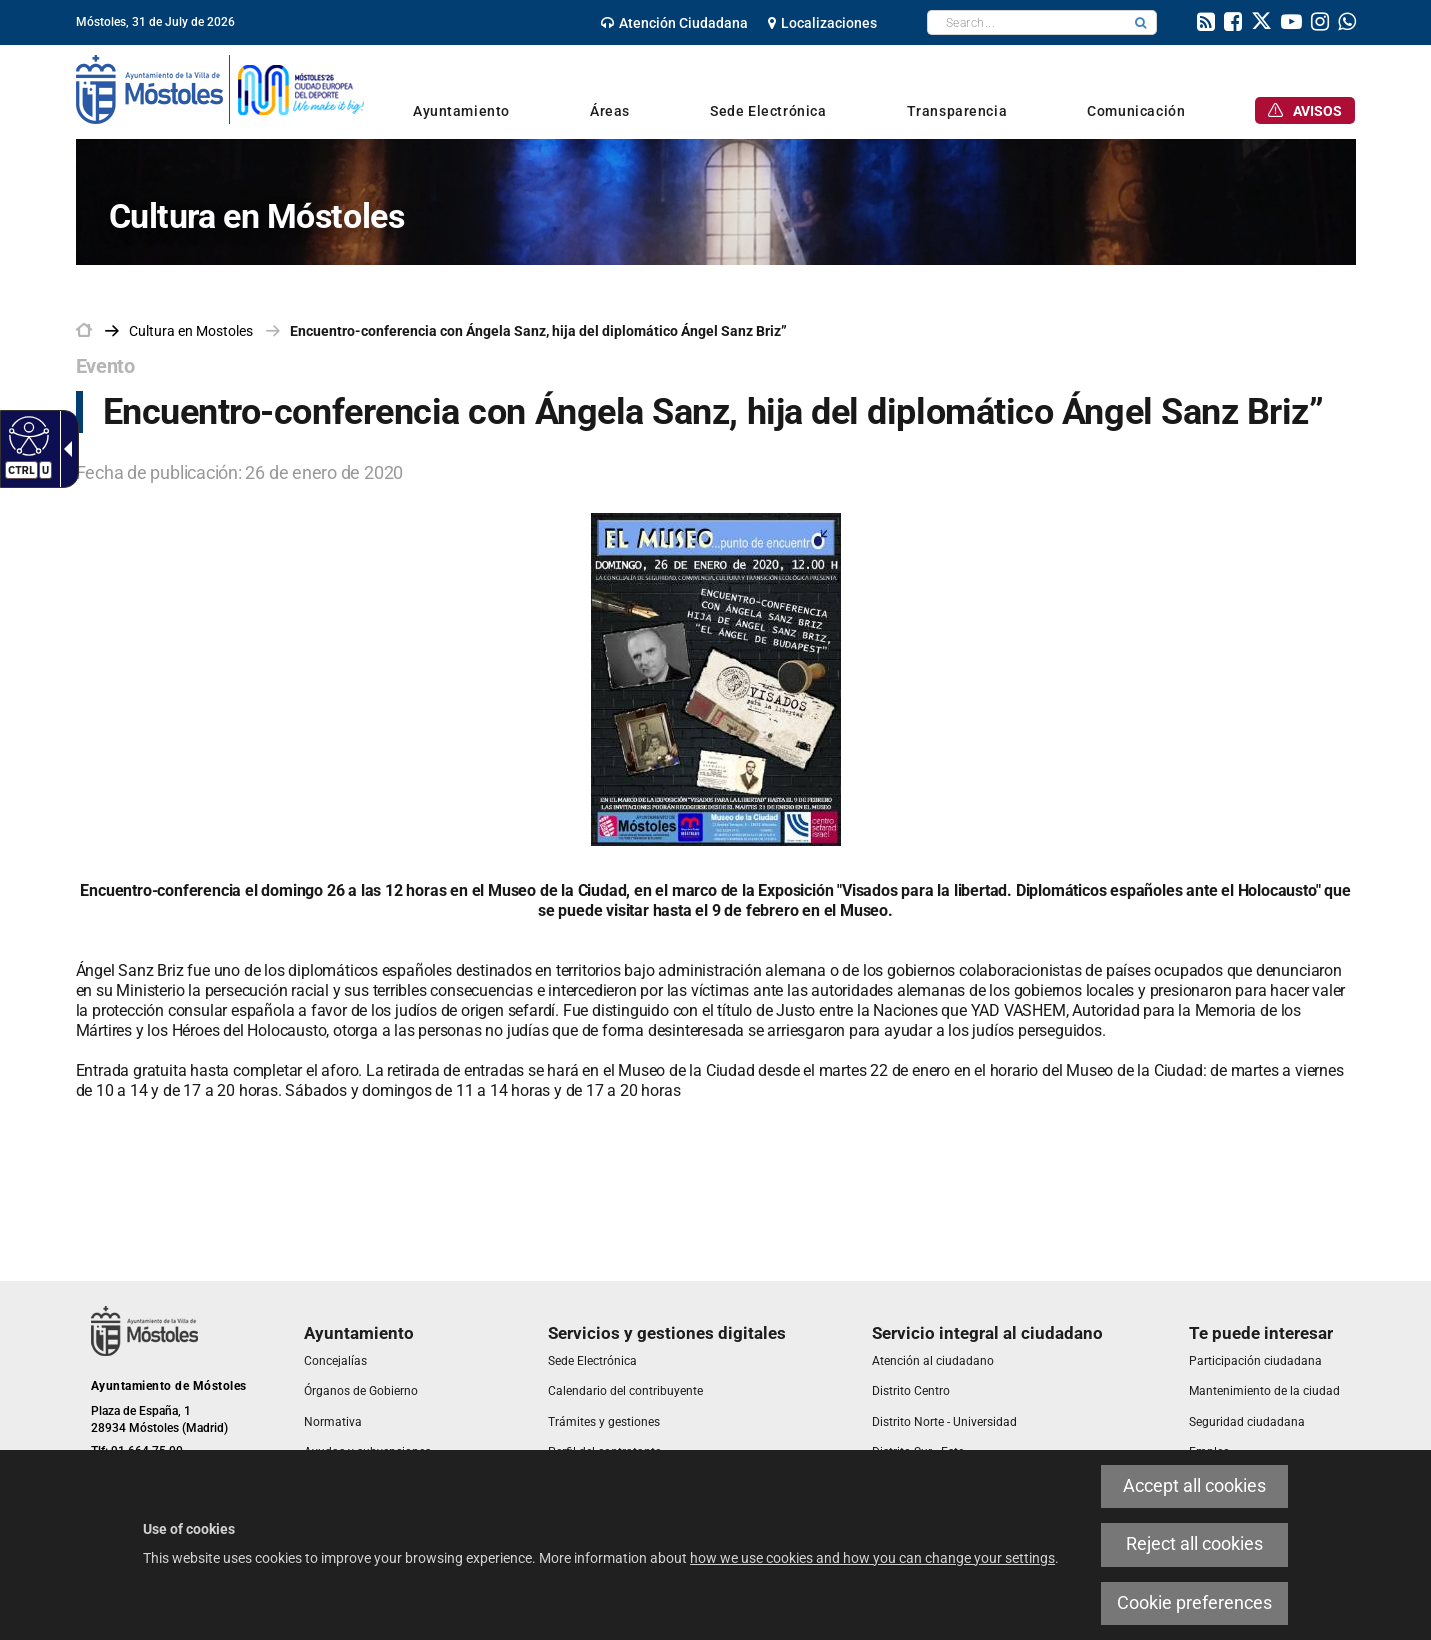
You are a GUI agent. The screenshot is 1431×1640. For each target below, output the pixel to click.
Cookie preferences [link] (1194, 1603)
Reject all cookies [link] (1194, 1544)
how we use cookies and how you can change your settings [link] (872, 1558)
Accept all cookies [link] (1194, 1486)
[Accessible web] (26, 435)
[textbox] (1026, 22)
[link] (674, 23)
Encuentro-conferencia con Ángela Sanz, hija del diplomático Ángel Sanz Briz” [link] (538, 331)
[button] (1141, 22)
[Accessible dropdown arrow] (64, 449)
